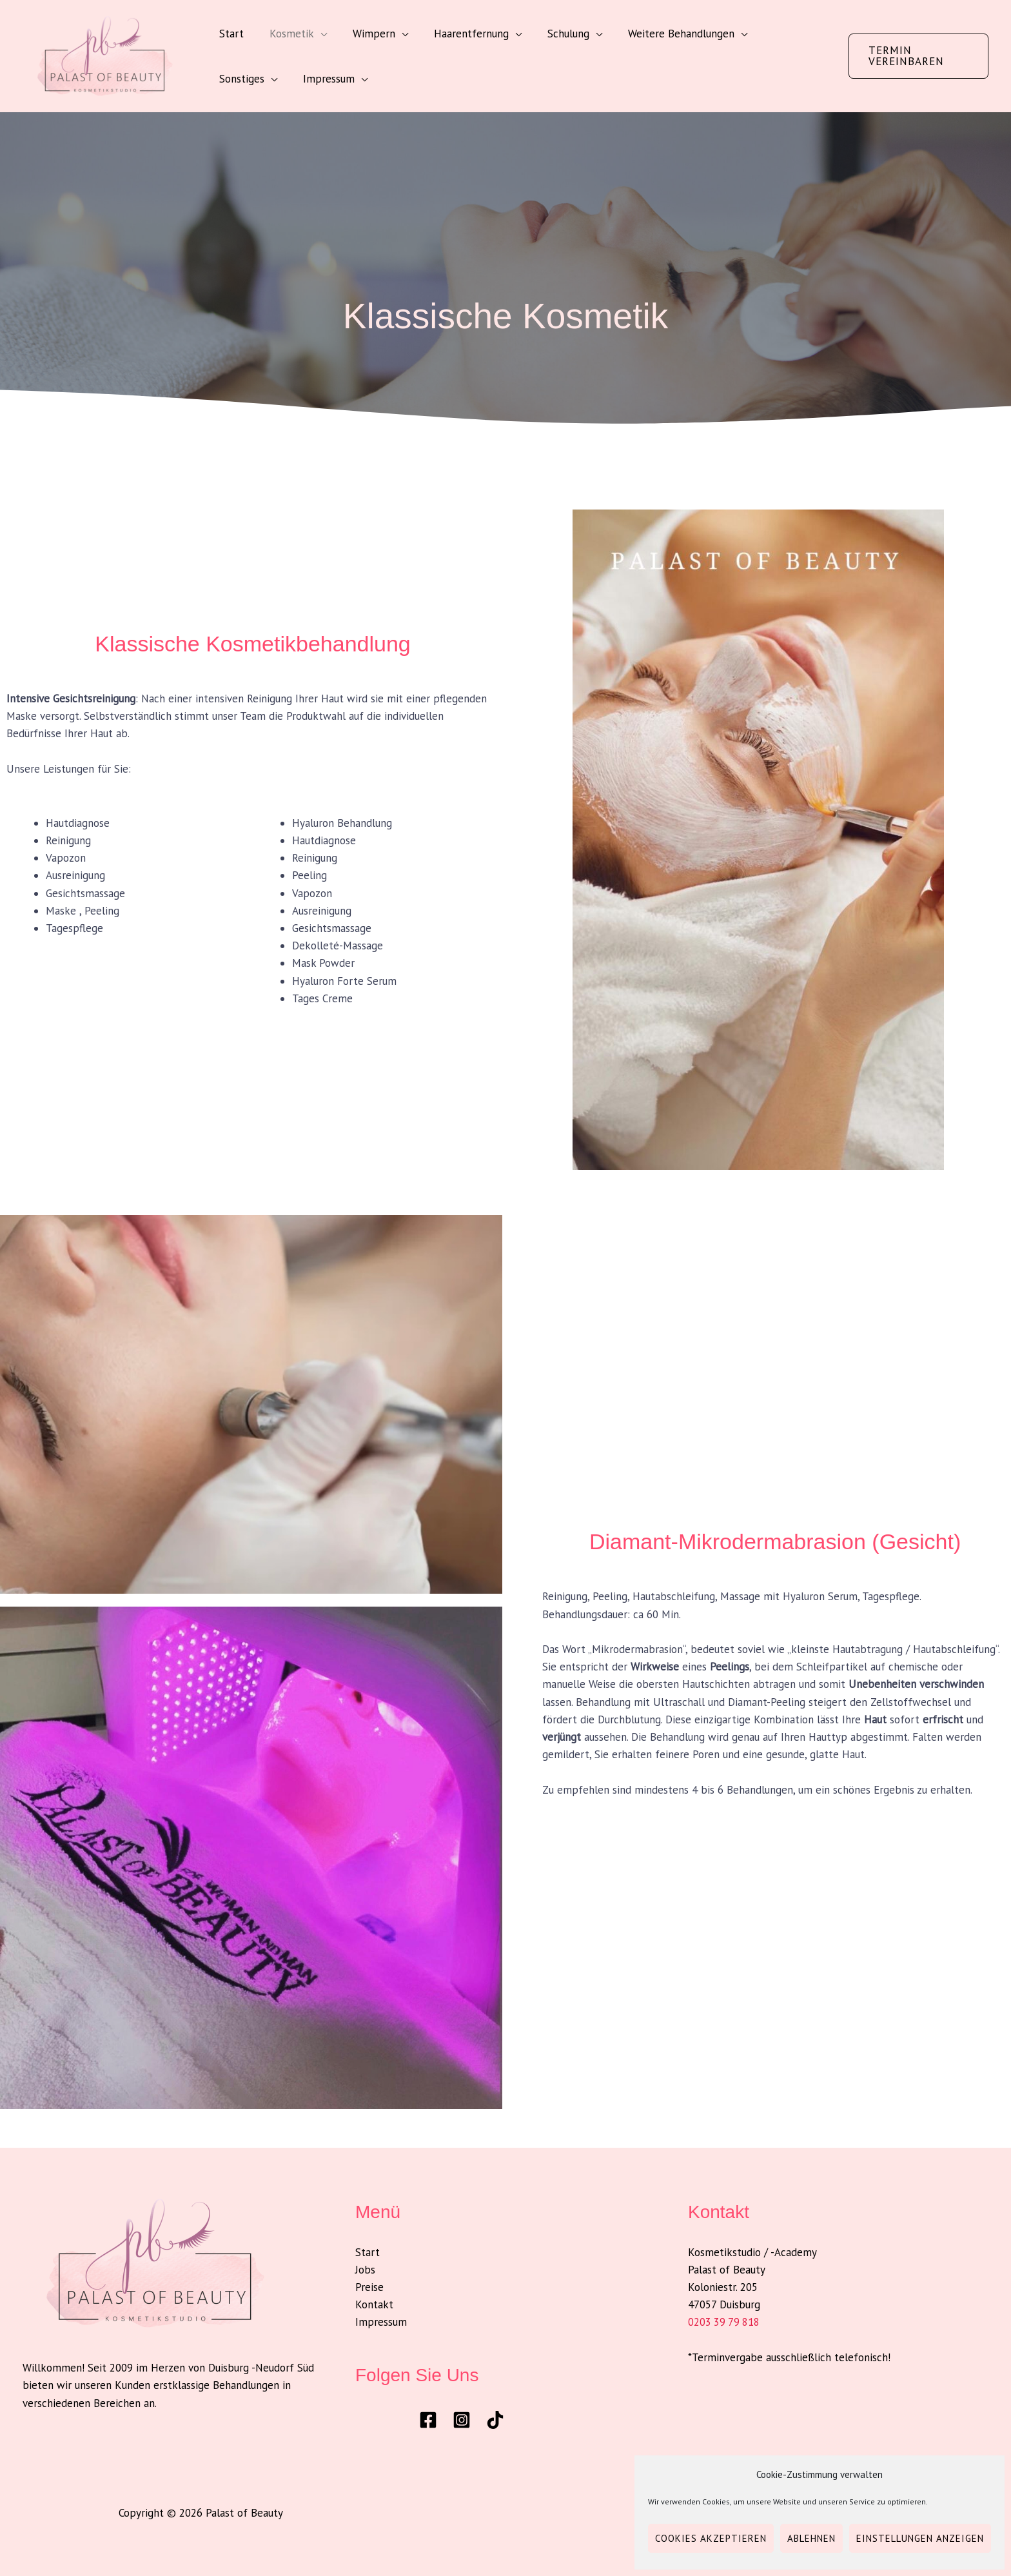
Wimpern (364, 33)
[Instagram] (462, 2420)
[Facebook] (428, 2420)
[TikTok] (495, 2420)
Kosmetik (286, 33)
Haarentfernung (457, 33)
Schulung (551, 33)
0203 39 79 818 (724, 2322)
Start (229, 33)
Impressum (243, 79)
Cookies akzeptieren (711, 2538)
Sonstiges (770, 33)
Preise (369, 2287)
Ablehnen (811, 2538)
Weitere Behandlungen (660, 33)
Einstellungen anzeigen (920, 2538)
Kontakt (374, 2304)
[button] (915, 56)
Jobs (365, 2270)
